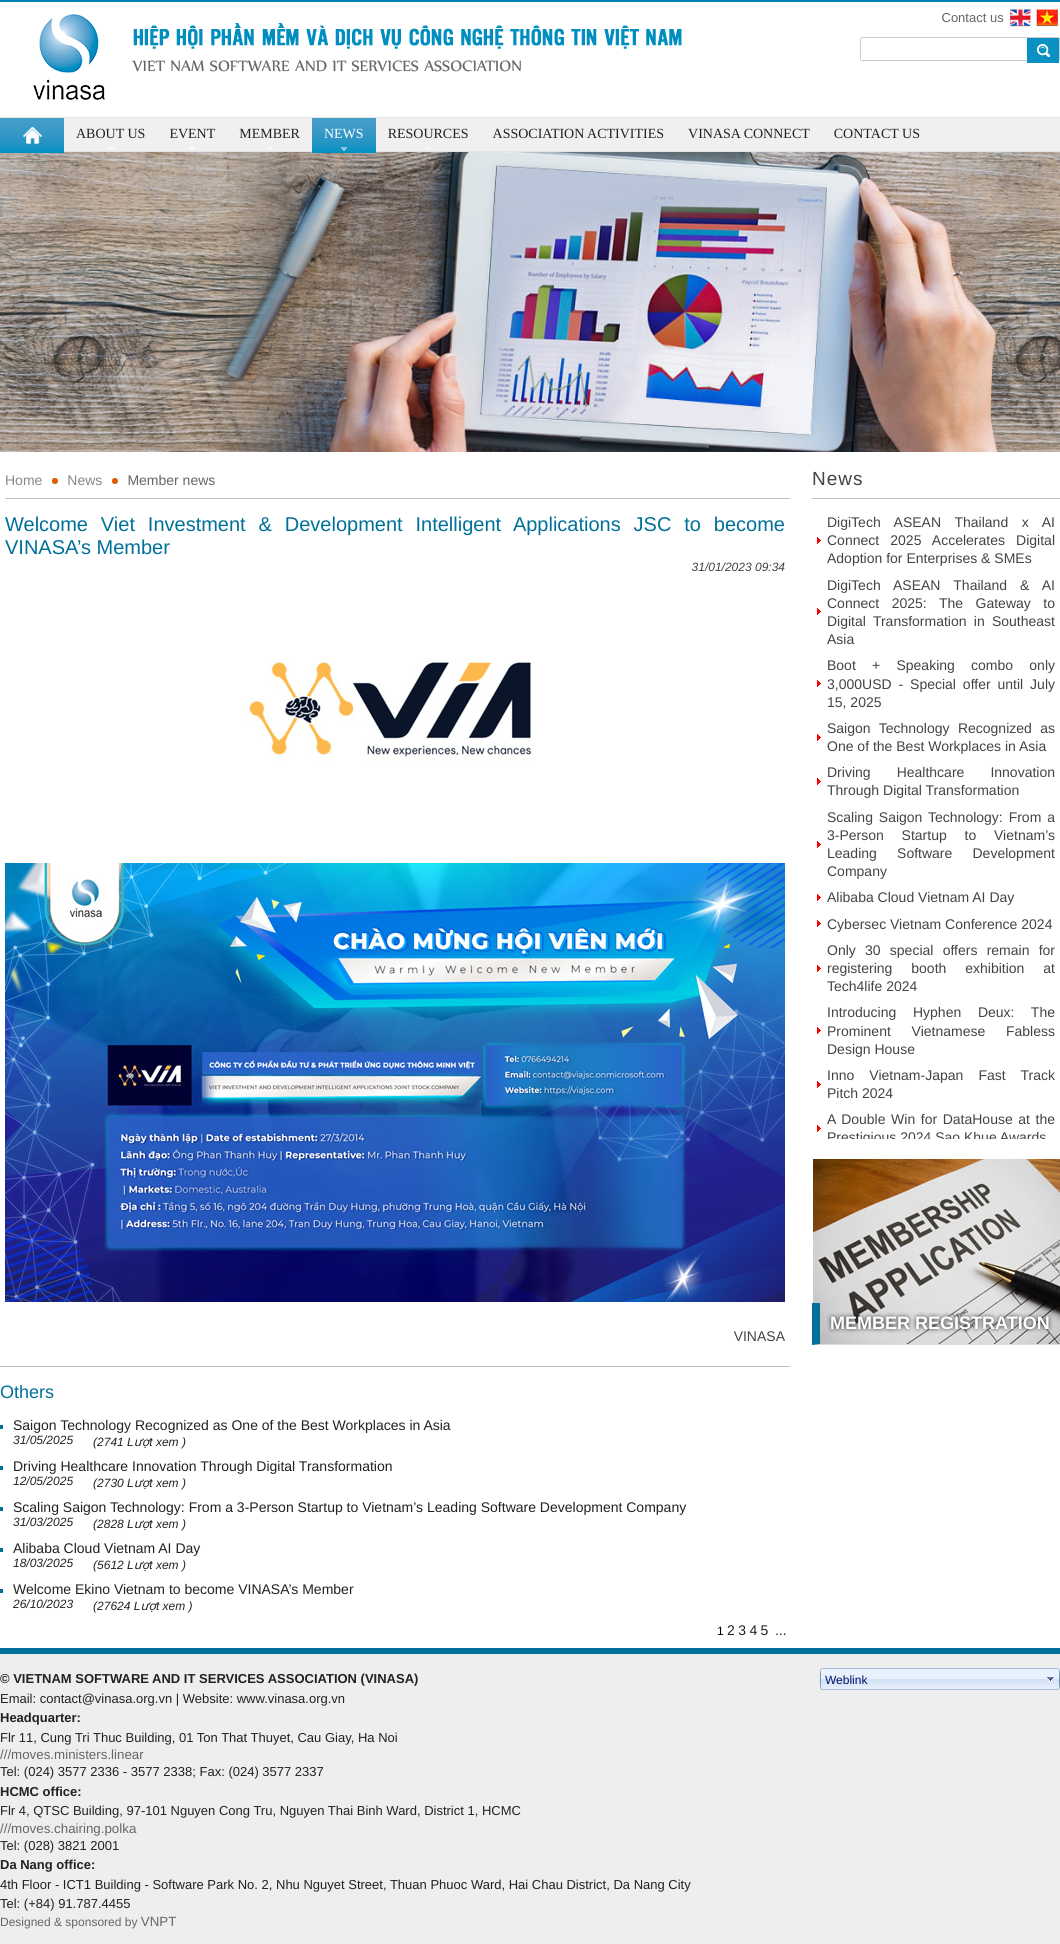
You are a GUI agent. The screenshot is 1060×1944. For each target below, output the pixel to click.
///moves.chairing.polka (68, 1828)
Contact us (973, 17)
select (1051, 1679)
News (84, 480)
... (781, 1630)
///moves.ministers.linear (72, 1754)
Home (23, 480)
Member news (171, 480)
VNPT (160, 1921)
